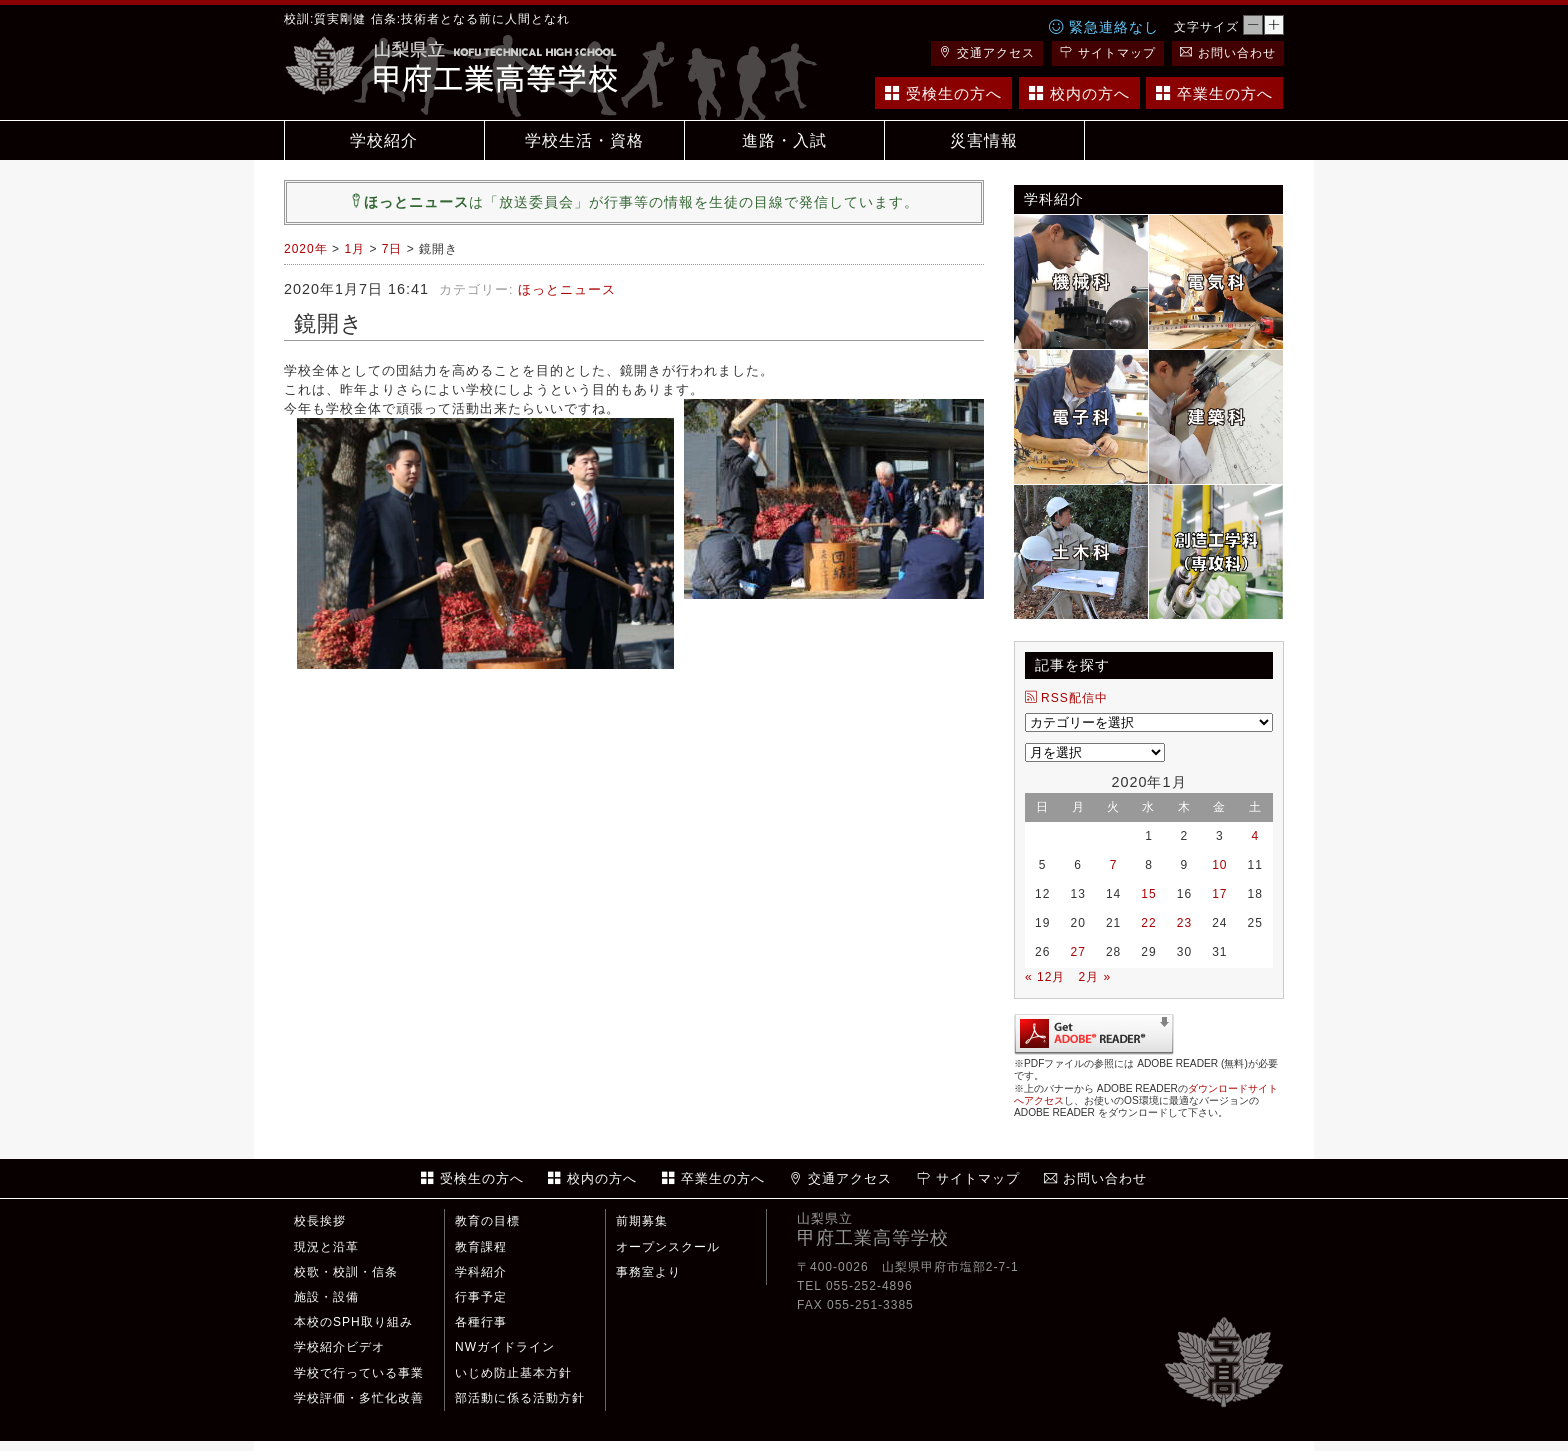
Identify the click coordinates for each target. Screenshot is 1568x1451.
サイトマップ (1108, 53)
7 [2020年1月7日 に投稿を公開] (1114, 865)
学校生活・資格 (584, 140)
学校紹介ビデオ (339, 1347)
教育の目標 (487, 1221)
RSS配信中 (1066, 698)
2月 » (1094, 977)
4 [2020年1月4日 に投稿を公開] (1255, 836)
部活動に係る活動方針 (520, 1398)
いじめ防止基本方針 (513, 1373)
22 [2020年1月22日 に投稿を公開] (1148, 923)
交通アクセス (987, 53)
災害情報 (984, 140)
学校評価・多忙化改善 (359, 1398)
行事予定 (481, 1297)
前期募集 (642, 1221)
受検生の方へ (943, 93)
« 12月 (1045, 977)
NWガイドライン (505, 1347)
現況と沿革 (326, 1247)
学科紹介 (481, 1272)
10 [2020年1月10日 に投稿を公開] (1219, 865)
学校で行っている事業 (359, 1373)
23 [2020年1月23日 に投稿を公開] (1184, 923)
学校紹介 (384, 140)
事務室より (648, 1272)
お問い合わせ (1228, 53)
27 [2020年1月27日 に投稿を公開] (1077, 952)
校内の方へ (1079, 93)
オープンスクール (668, 1247)
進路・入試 (784, 140)
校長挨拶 (320, 1221)
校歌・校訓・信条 (346, 1272)
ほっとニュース (567, 289)
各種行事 (481, 1322)
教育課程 (481, 1247)
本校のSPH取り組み (353, 1322)
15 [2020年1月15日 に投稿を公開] (1148, 894)
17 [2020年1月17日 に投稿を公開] (1219, 894)
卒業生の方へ (1214, 93)
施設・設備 (326, 1297)
